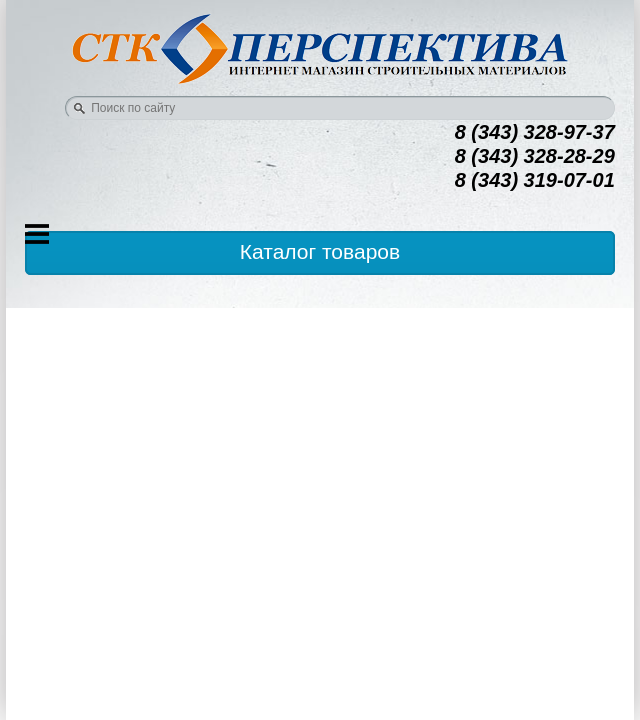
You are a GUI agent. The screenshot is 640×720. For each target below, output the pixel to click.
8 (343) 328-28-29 (535, 156)
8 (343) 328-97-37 (535, 132)
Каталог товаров (320, 251)
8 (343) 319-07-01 (535, 180)
